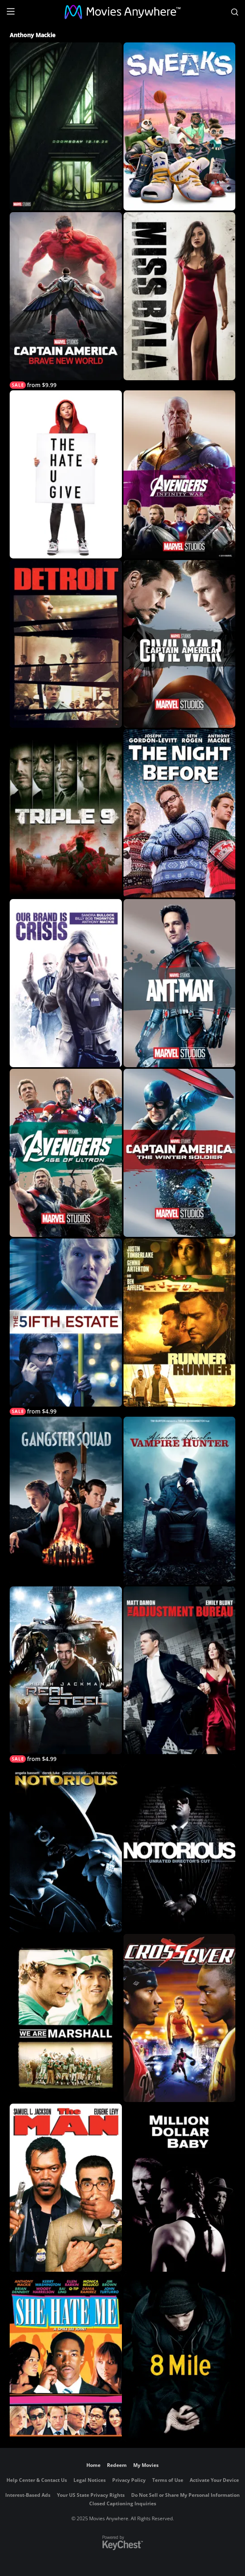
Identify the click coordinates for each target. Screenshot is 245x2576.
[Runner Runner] (179, 1323)
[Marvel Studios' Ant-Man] (179, 983)
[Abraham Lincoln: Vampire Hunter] (179, 1501)
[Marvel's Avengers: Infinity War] (179, 474)
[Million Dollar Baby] (179, 2188)
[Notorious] (65, 1848)
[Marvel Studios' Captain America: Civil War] (179, 644)
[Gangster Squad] (65, 1501)
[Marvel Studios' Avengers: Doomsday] (65, 126)
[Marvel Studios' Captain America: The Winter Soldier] (179, 1153)
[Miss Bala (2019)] (179, 296)
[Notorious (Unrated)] (179, 1848)
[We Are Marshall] (65, 2018)
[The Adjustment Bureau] (179, 1670)
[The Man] (65, 2188)
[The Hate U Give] (65, 474)
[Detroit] (65, 644)
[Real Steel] (65, 1674)
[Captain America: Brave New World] (65, 300)
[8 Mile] (179, 2357)
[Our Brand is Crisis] (65, 983)
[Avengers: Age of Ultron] (65, 1153)
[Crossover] (179, 2018)
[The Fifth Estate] (65, 1327)
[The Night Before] (179, 813)
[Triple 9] (65, 813)
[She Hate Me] (65, 2357)
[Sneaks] (179, 126)
